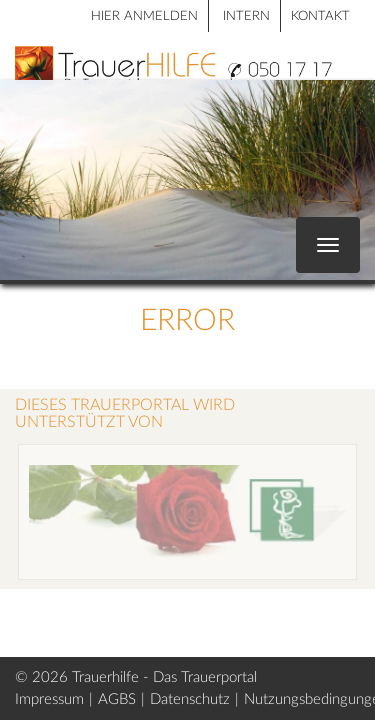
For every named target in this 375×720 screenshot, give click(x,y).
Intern (246, 16)
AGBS (117, 699)
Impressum (49, 699)
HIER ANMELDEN (144, 16)
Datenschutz (190, 699)
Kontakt (320, 16)
